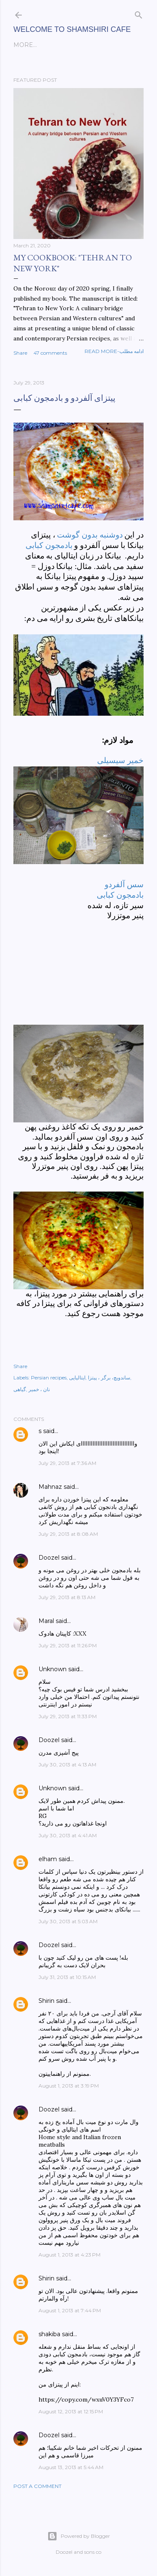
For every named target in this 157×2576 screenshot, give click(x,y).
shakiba (49, 2334)
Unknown (53, 1669)
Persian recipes (49, 1377)
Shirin (46, 2001)
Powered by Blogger (78, 2536)
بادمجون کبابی (49, 545)
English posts (38, 45)
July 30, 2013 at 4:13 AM (67, 1764)
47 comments (50, 353)
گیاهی (19, 1389)
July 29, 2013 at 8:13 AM (67, 1597)
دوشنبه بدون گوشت (90, 534)
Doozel (49, 1557)
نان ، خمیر (39, 1389)
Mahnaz (50, 1487)
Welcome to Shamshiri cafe (72, 29)
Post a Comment (37, 2486)
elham (48, 1859)
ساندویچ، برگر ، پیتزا (109, 1377)
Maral (46, 1621)
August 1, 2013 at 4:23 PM (69, 2254)
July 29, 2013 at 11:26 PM (68, 1645)
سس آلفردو (124, 884)
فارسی (77, 45)
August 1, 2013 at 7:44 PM (70, 2310)
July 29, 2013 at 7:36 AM (67, 1463)
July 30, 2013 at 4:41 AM (68, 1835)
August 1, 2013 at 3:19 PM (69, 2086)
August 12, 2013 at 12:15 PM (71, 2411)
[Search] (139, 13)
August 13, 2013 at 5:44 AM (71, 2467)
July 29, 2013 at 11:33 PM (68, 1716)
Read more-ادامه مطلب (114, 351)
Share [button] (20, 353)
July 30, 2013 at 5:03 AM (68, 1921)
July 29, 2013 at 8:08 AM (68, 1534)
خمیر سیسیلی (120, 760)
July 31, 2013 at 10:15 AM (67, 1977)
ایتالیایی (77, 1377)
